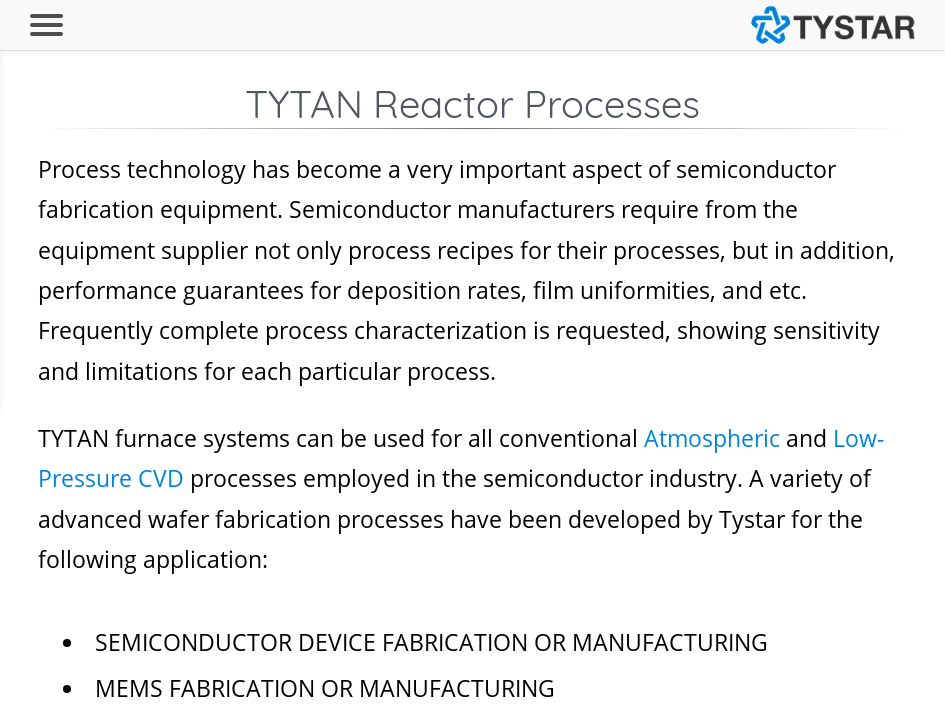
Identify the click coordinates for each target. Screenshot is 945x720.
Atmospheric (712, 438)
